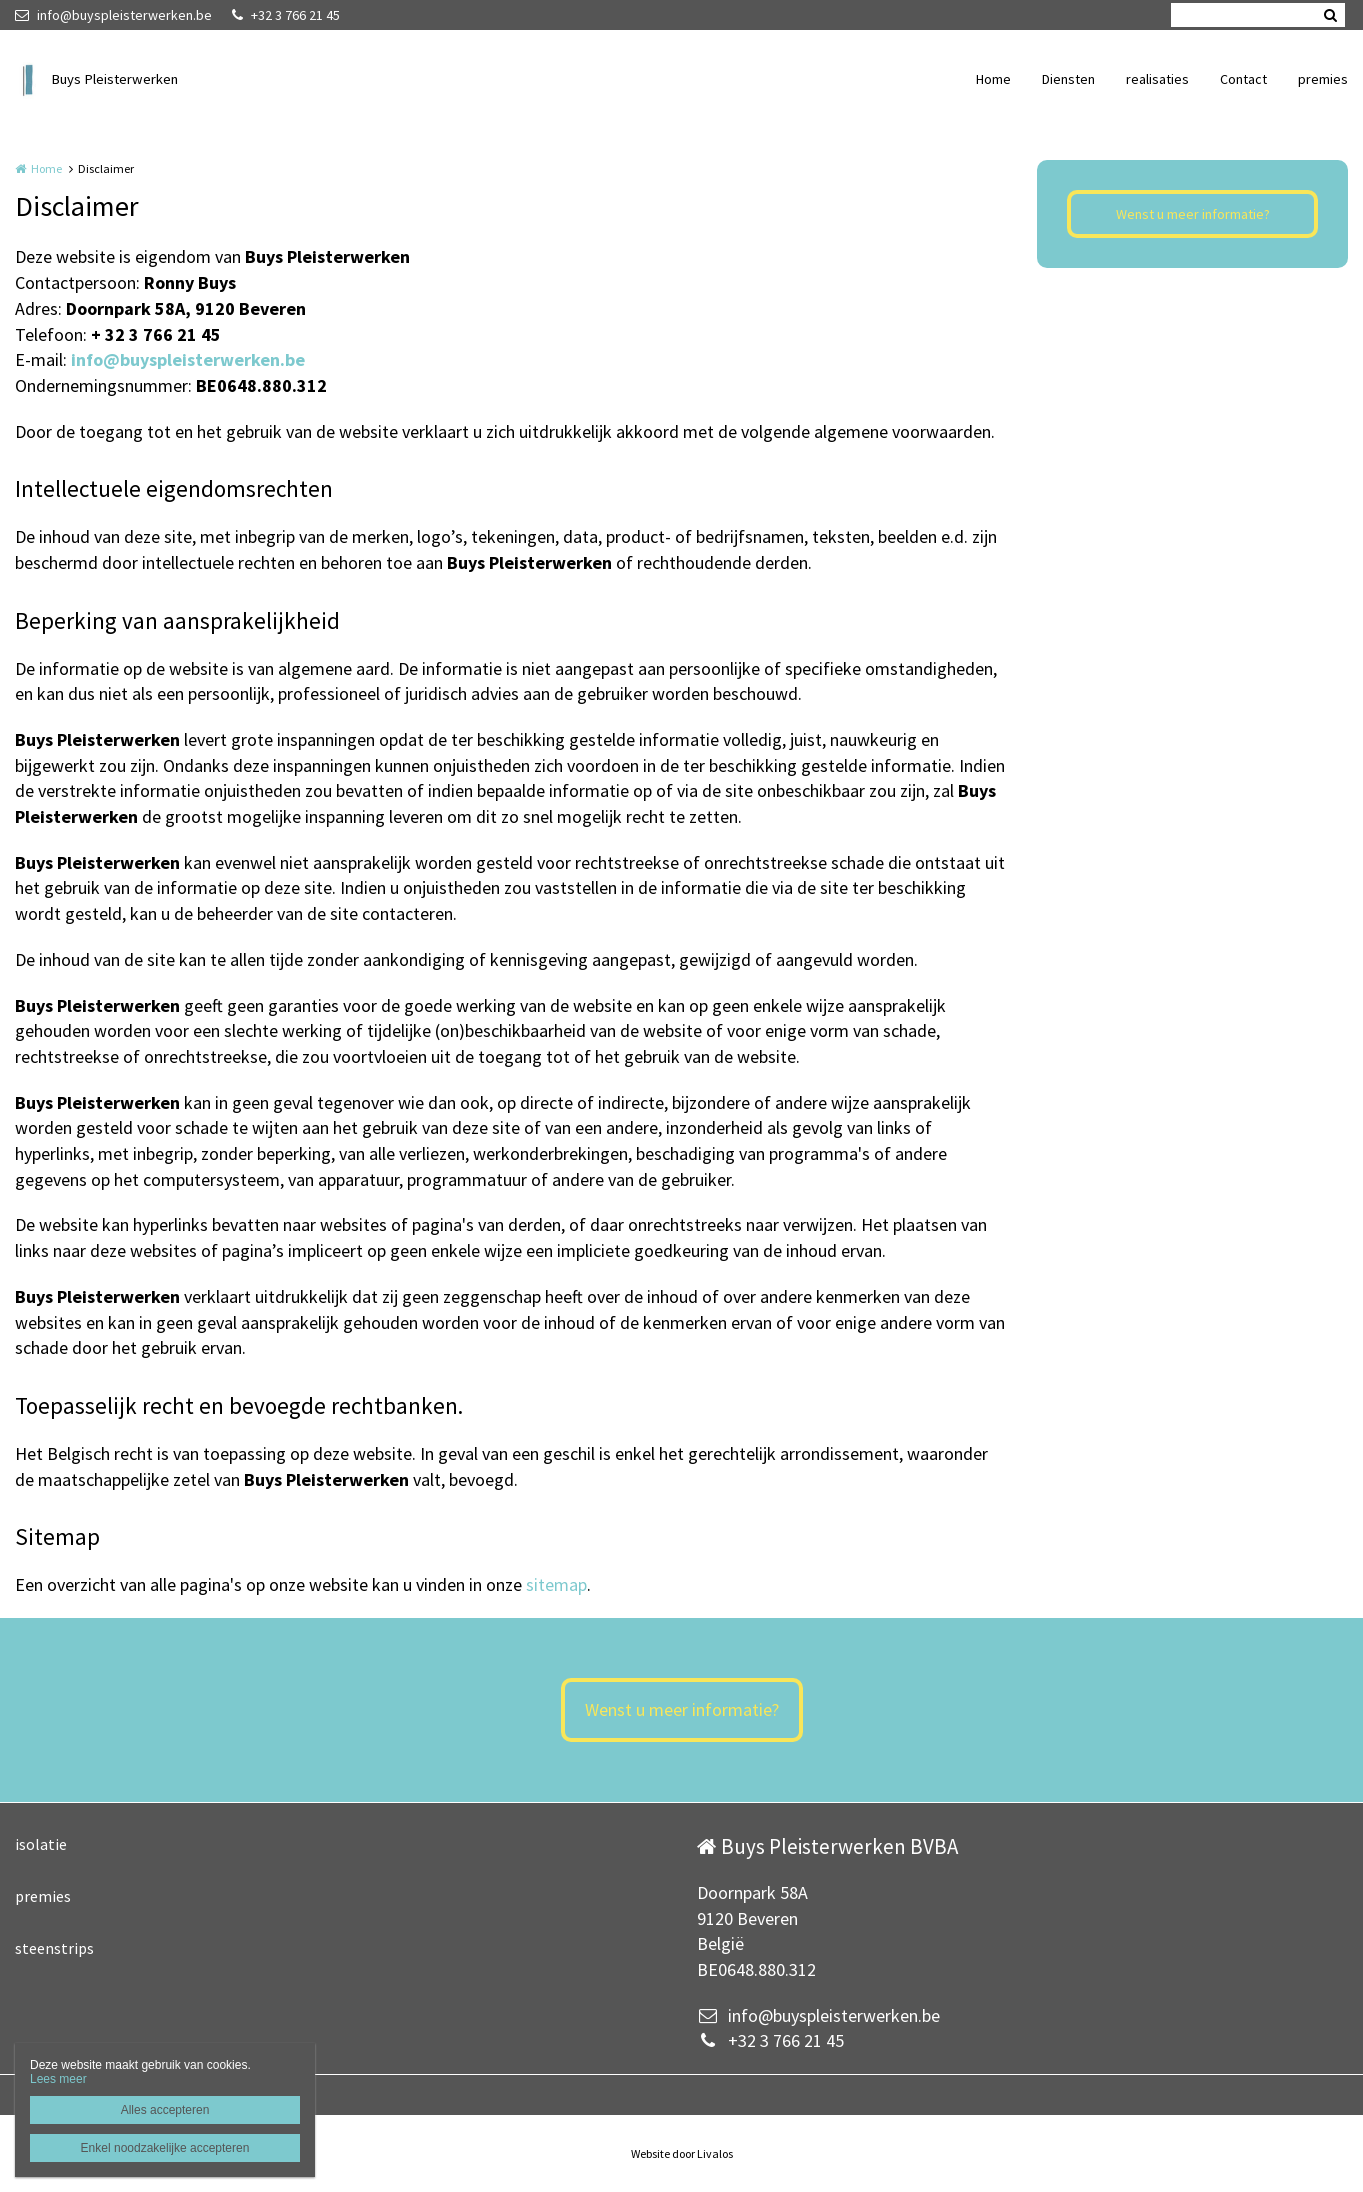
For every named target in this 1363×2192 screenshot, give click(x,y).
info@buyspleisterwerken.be (113, 15)
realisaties (1157, 79)
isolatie (41, 1844)
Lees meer (58, 2079)
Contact (1243, 79)
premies (1323, 79)
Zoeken (1330, 15)
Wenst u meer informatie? (1193, 214)
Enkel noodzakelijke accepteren (165, 2148)
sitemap (556, 1584)
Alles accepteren (165, 2110)
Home (993, 79)
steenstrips (54, 1948)
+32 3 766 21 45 (286, 15)
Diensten (1068, 79)
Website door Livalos (682, 2153)
